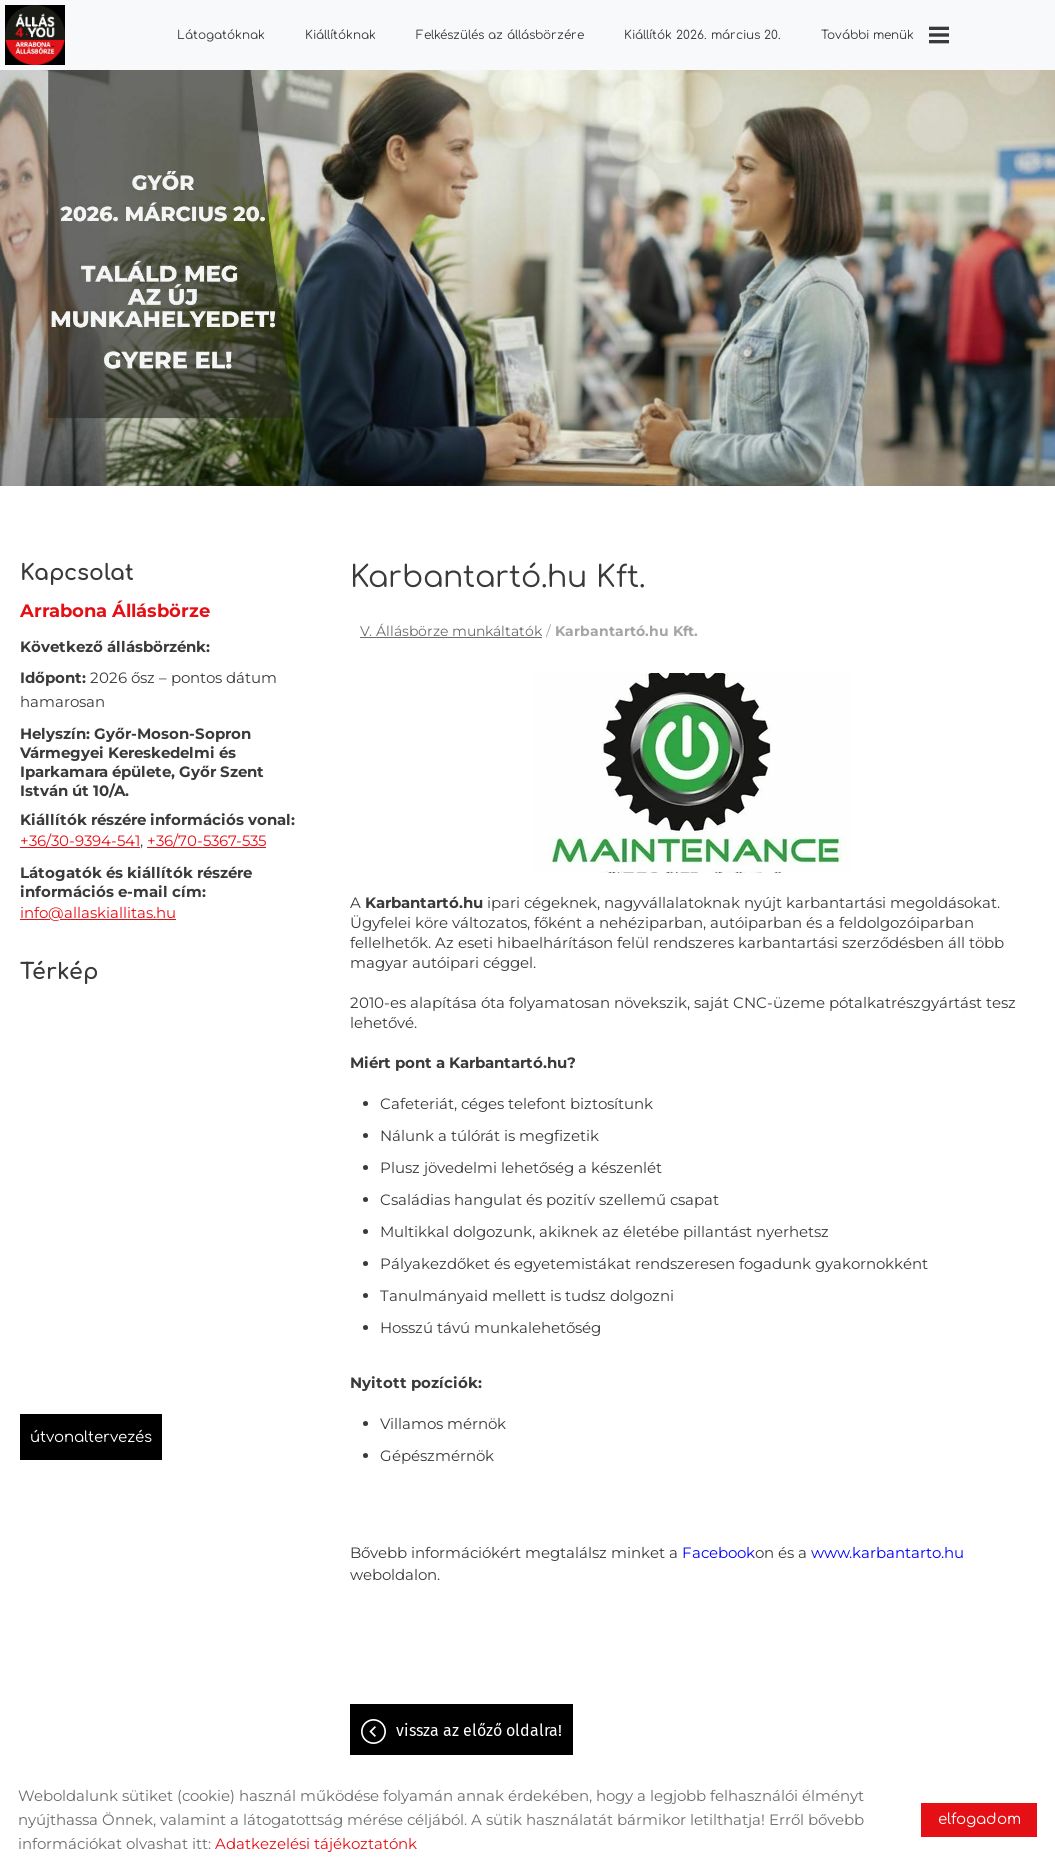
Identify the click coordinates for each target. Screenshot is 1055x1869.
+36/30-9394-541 (80, 830)
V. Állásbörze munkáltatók (451, 621)
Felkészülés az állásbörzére (500, 35)
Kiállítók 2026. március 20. (701, 35)
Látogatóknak (221, 35)
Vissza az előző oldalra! (479, 1720)
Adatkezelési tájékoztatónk (316, 1843)
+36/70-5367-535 (206, 830)
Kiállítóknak (340, 35)
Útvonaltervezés (91, 1427)
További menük (884, 35)
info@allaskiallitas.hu (98, 902)
